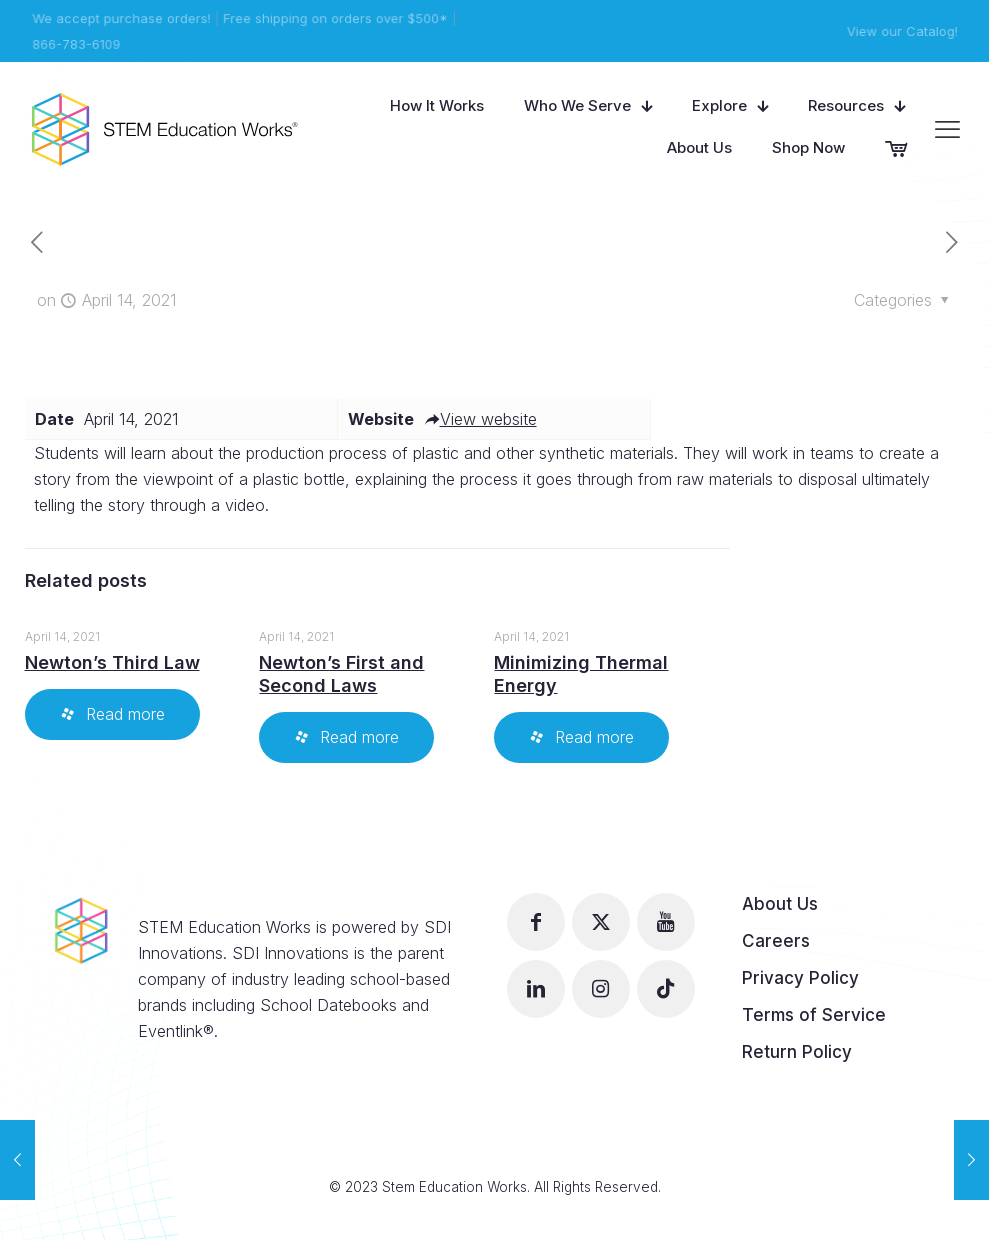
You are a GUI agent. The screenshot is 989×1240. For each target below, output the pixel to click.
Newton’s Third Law (112, 662)
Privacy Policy (800, 978)
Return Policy (797, 1052)
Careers (776, 941)
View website (480, 419)
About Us (780, 904)
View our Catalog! (904, 31)
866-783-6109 (74, 44)
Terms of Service (814, 1015)
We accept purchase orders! (120, 18)
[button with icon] (536, 922)
